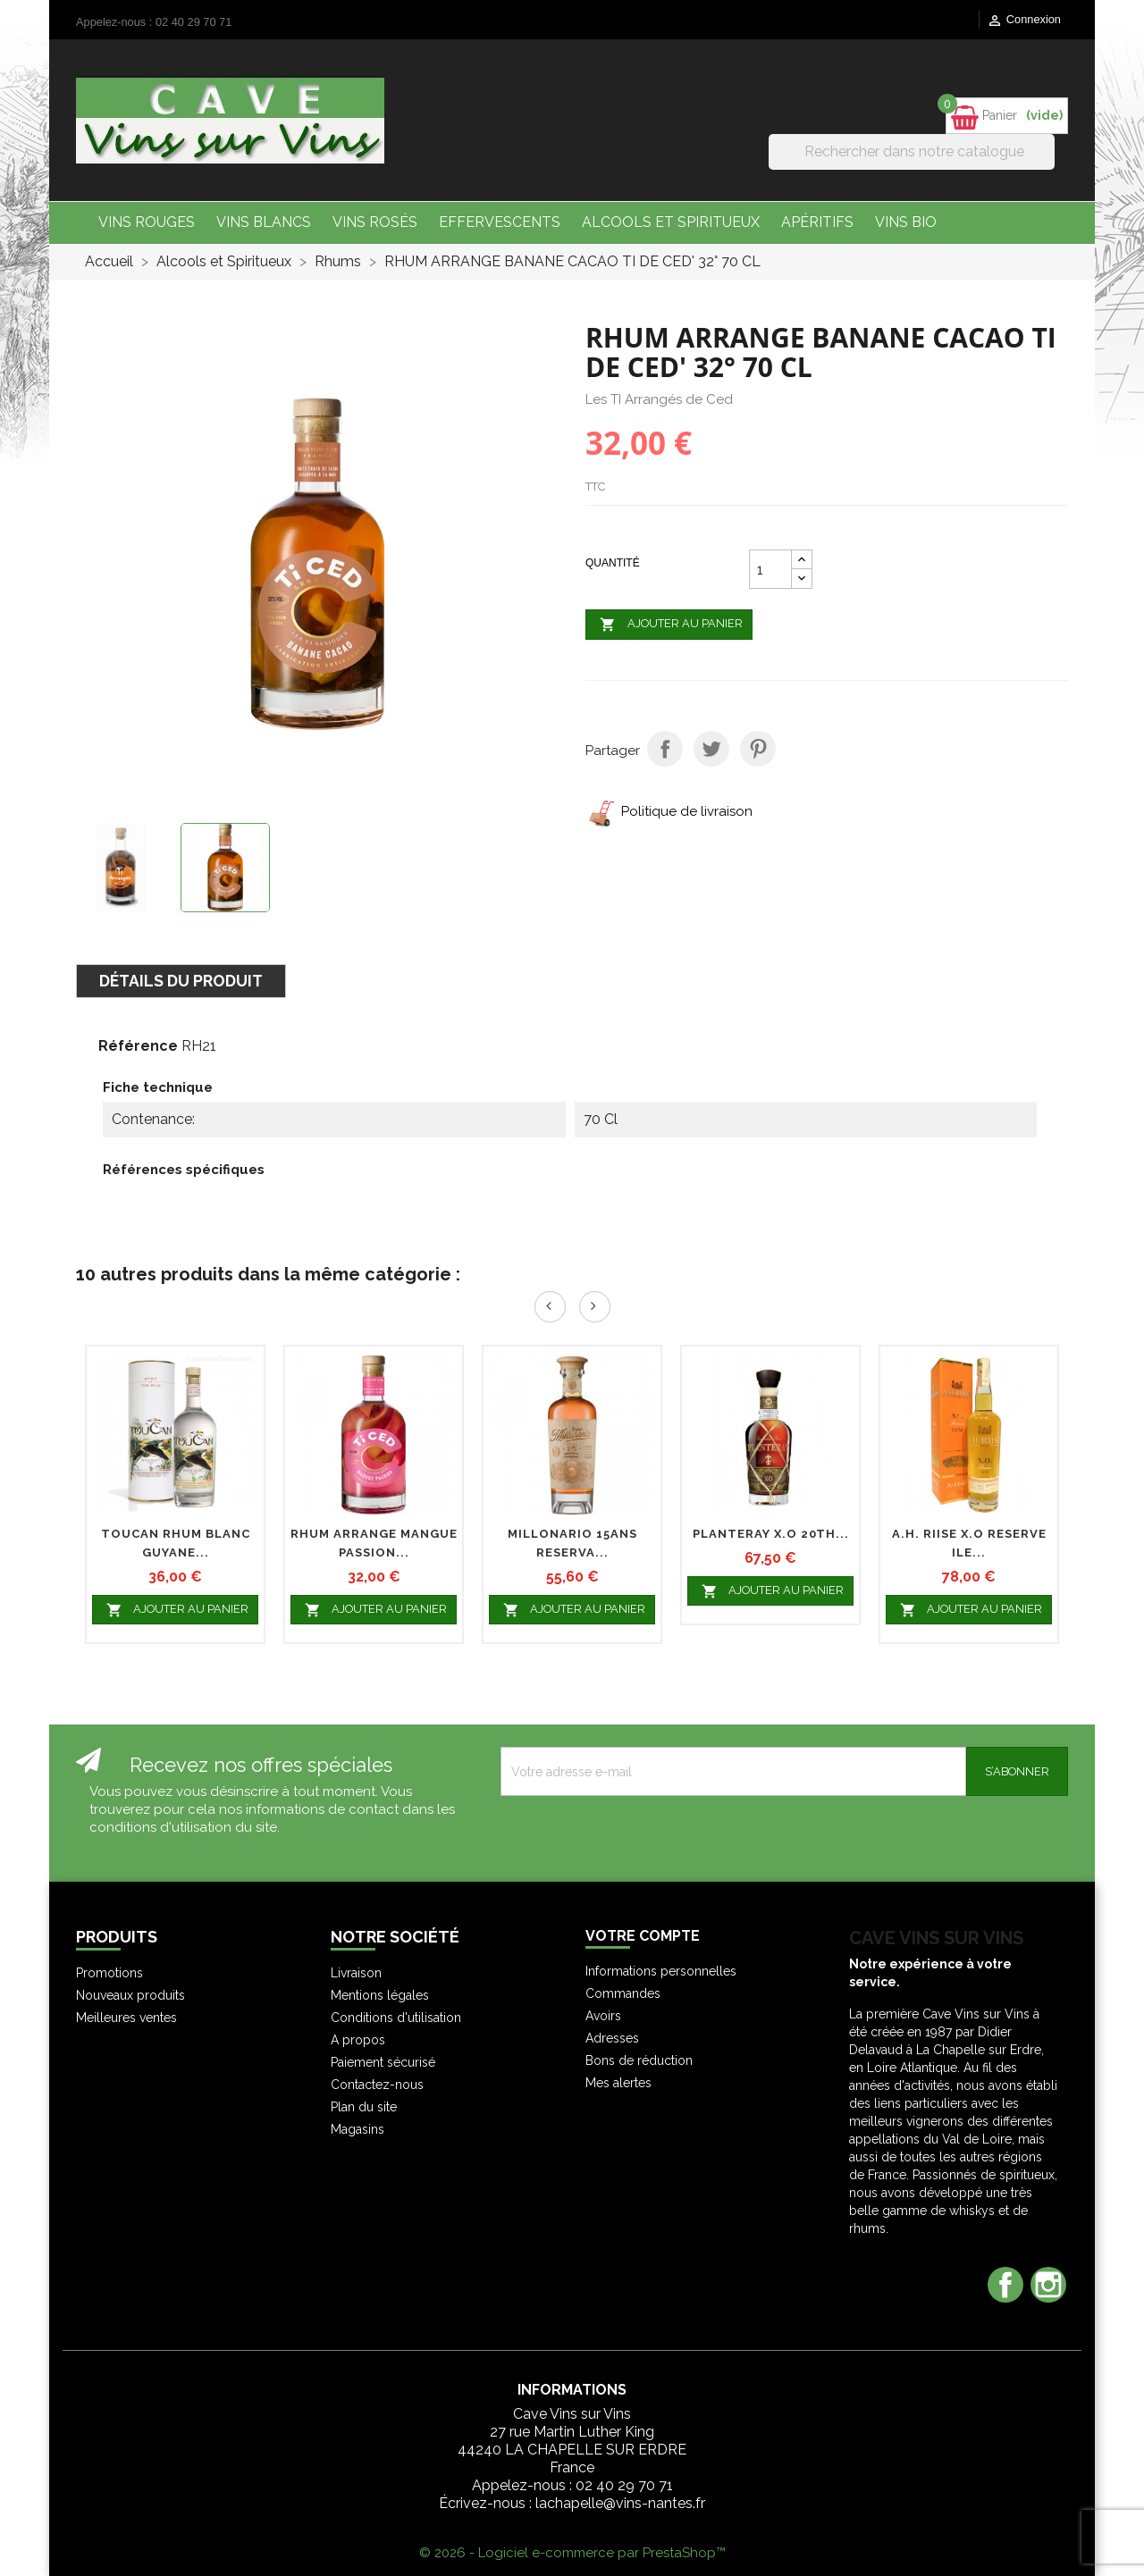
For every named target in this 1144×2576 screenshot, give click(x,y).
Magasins (357, 2129)
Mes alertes (618, 2083)
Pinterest (758, 749)
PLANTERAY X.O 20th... (771, 1533)
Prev (550, 1306)
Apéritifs (817, 222)
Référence (138, 1045)
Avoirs (603, 2016)
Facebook (1005, 2285)
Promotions (109, 1973)
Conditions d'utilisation (396, 2017)
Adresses (612, 2038)
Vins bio (906, 222)
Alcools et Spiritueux (671, 222)
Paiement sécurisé (383, 2062)
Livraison (356, 1973)
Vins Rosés (374, 222)
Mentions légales (380, 1995)
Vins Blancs (263, 222)
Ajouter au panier (669, 624)
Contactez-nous (377, 2084)
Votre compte (642, 1935)
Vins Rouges (146, 222)
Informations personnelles (660, 1971)
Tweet (711, 749)
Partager (665, 749)
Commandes (622, 1993)
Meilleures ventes (126, 2017)
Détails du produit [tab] (181, 980)
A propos (358, 2040)
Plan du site (364, 2107)
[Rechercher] (912, 152)
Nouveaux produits (130, 1995)
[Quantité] (770, 569)
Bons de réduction (639, 2060)
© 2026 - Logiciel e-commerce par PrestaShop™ (572, 2553)
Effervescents (499, 222)
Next (594, 1306)
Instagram (1048, 2285)
